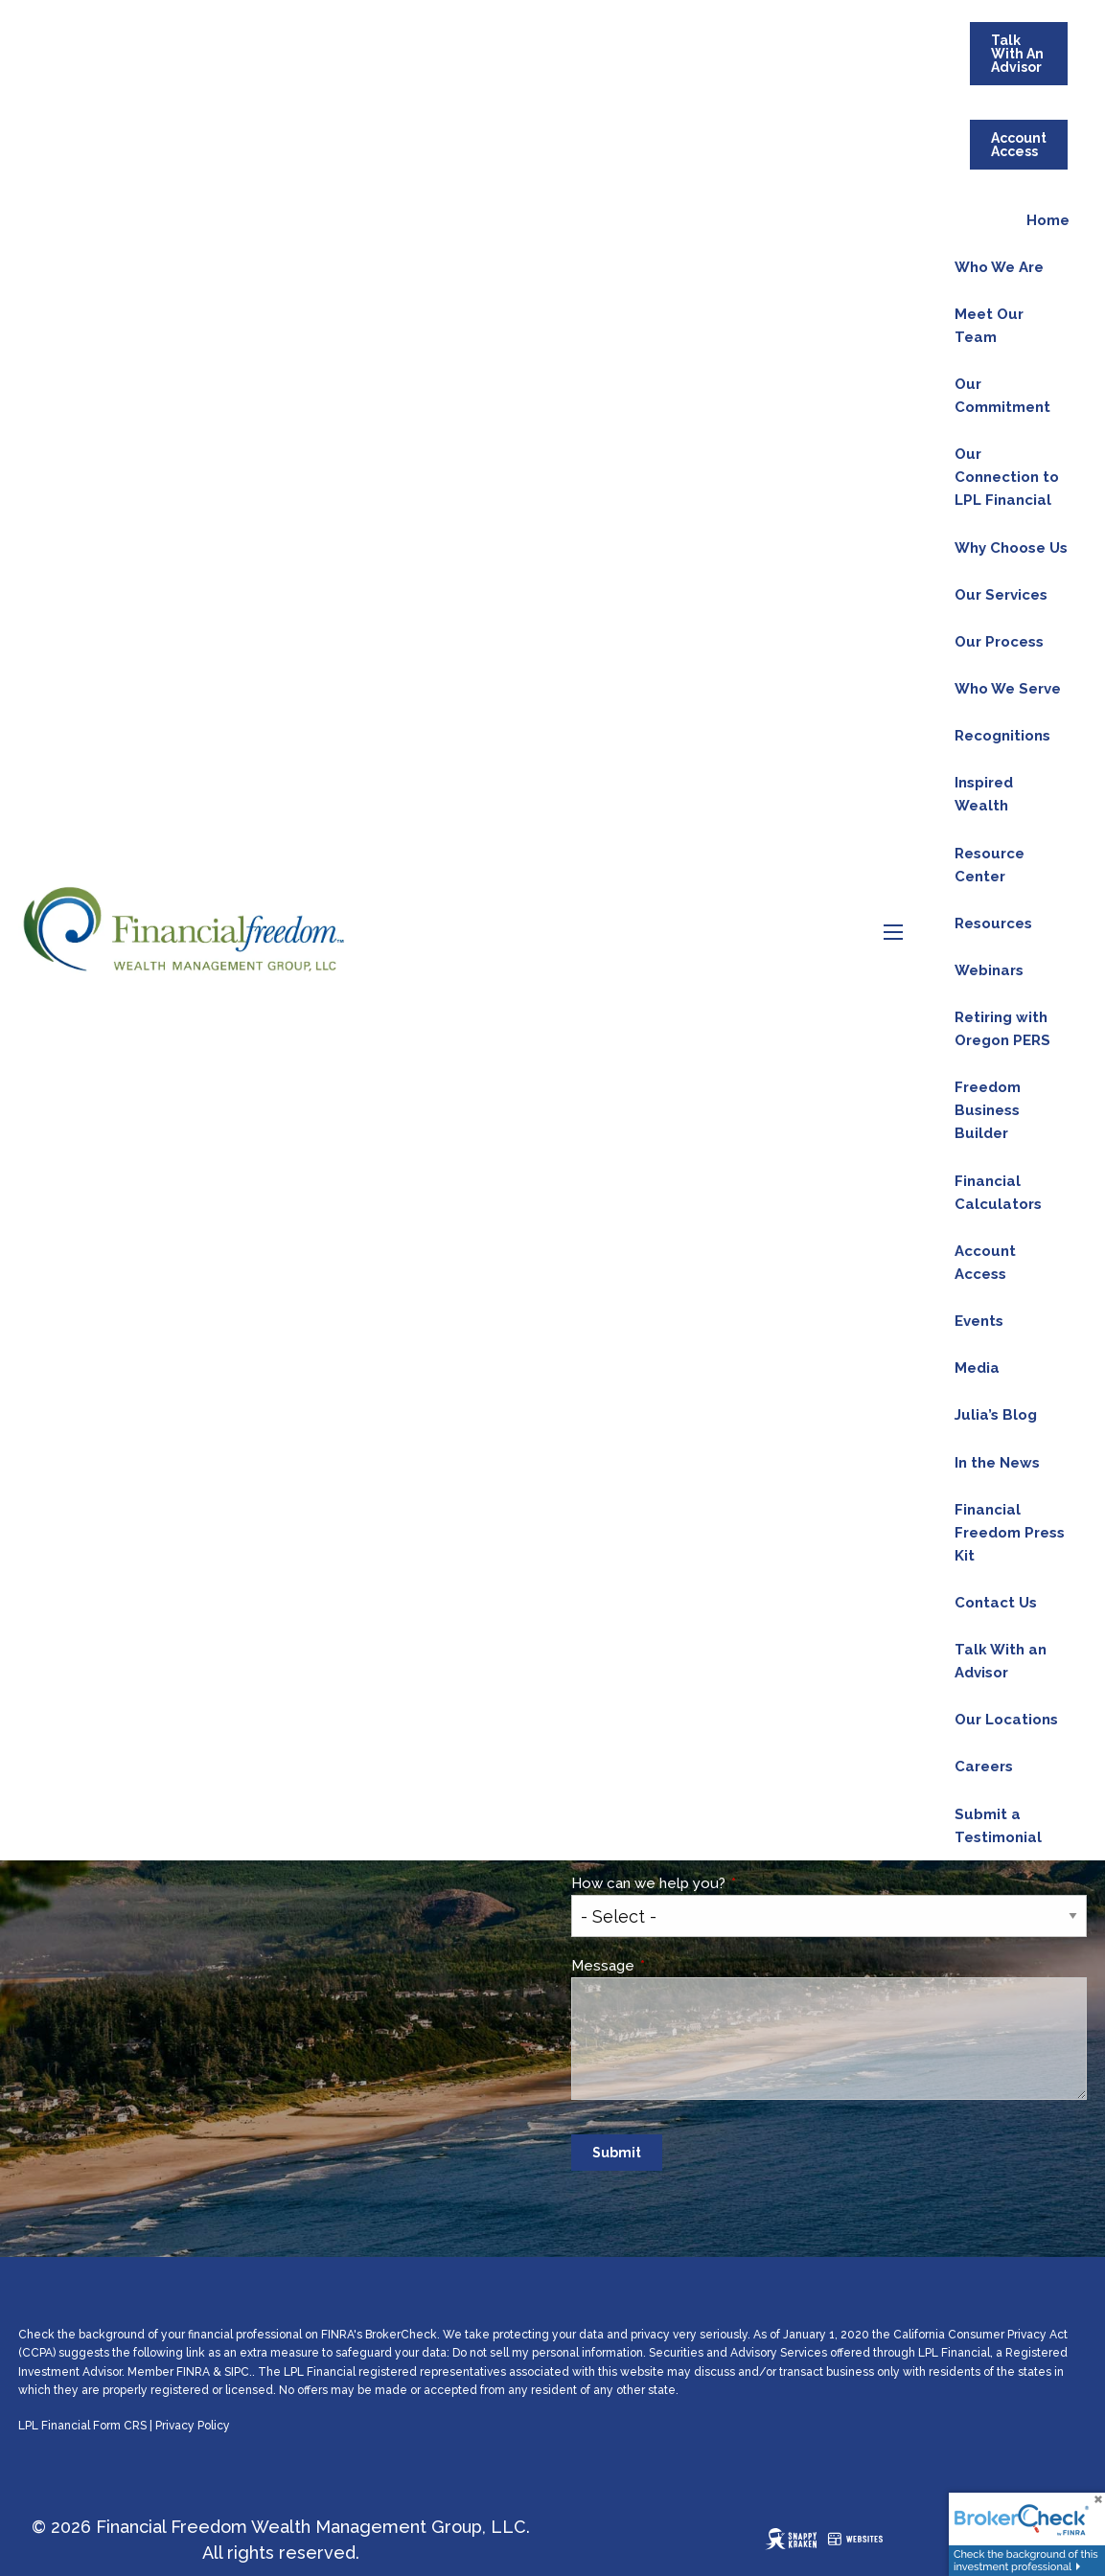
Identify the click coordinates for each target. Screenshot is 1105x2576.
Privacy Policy (192, 2425)
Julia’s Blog (996, 1415)
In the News (997, 1462)
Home (1048, 220)
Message (675, 1965)
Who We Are (999, 267)
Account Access (1019, 144)
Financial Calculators (998, 1193)
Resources (993, 923)
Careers (984, 1766)
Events (979, 1321)
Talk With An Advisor (1017, 54)
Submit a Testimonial (998, 1826)
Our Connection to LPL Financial (1007, 477)
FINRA (193, 2372)
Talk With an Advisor (1001, 1661)
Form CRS (120, 2425)
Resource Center (989, 865)
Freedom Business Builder (988, 1110)
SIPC (236, 2372)
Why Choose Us (1011, 548)
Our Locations (1006, 1719)
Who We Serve (1008, 688)
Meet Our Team (989, 326)
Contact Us (996, 1602)
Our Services (1001, 595)
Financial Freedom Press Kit (1010, 1532)
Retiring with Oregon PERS (1002, 1029)
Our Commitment (1002, 396)
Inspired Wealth (984, 794)
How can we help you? (720, 1883)
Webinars (989, 970)
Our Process (999, 641)
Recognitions (1002, 735)
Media (977, 1368)
